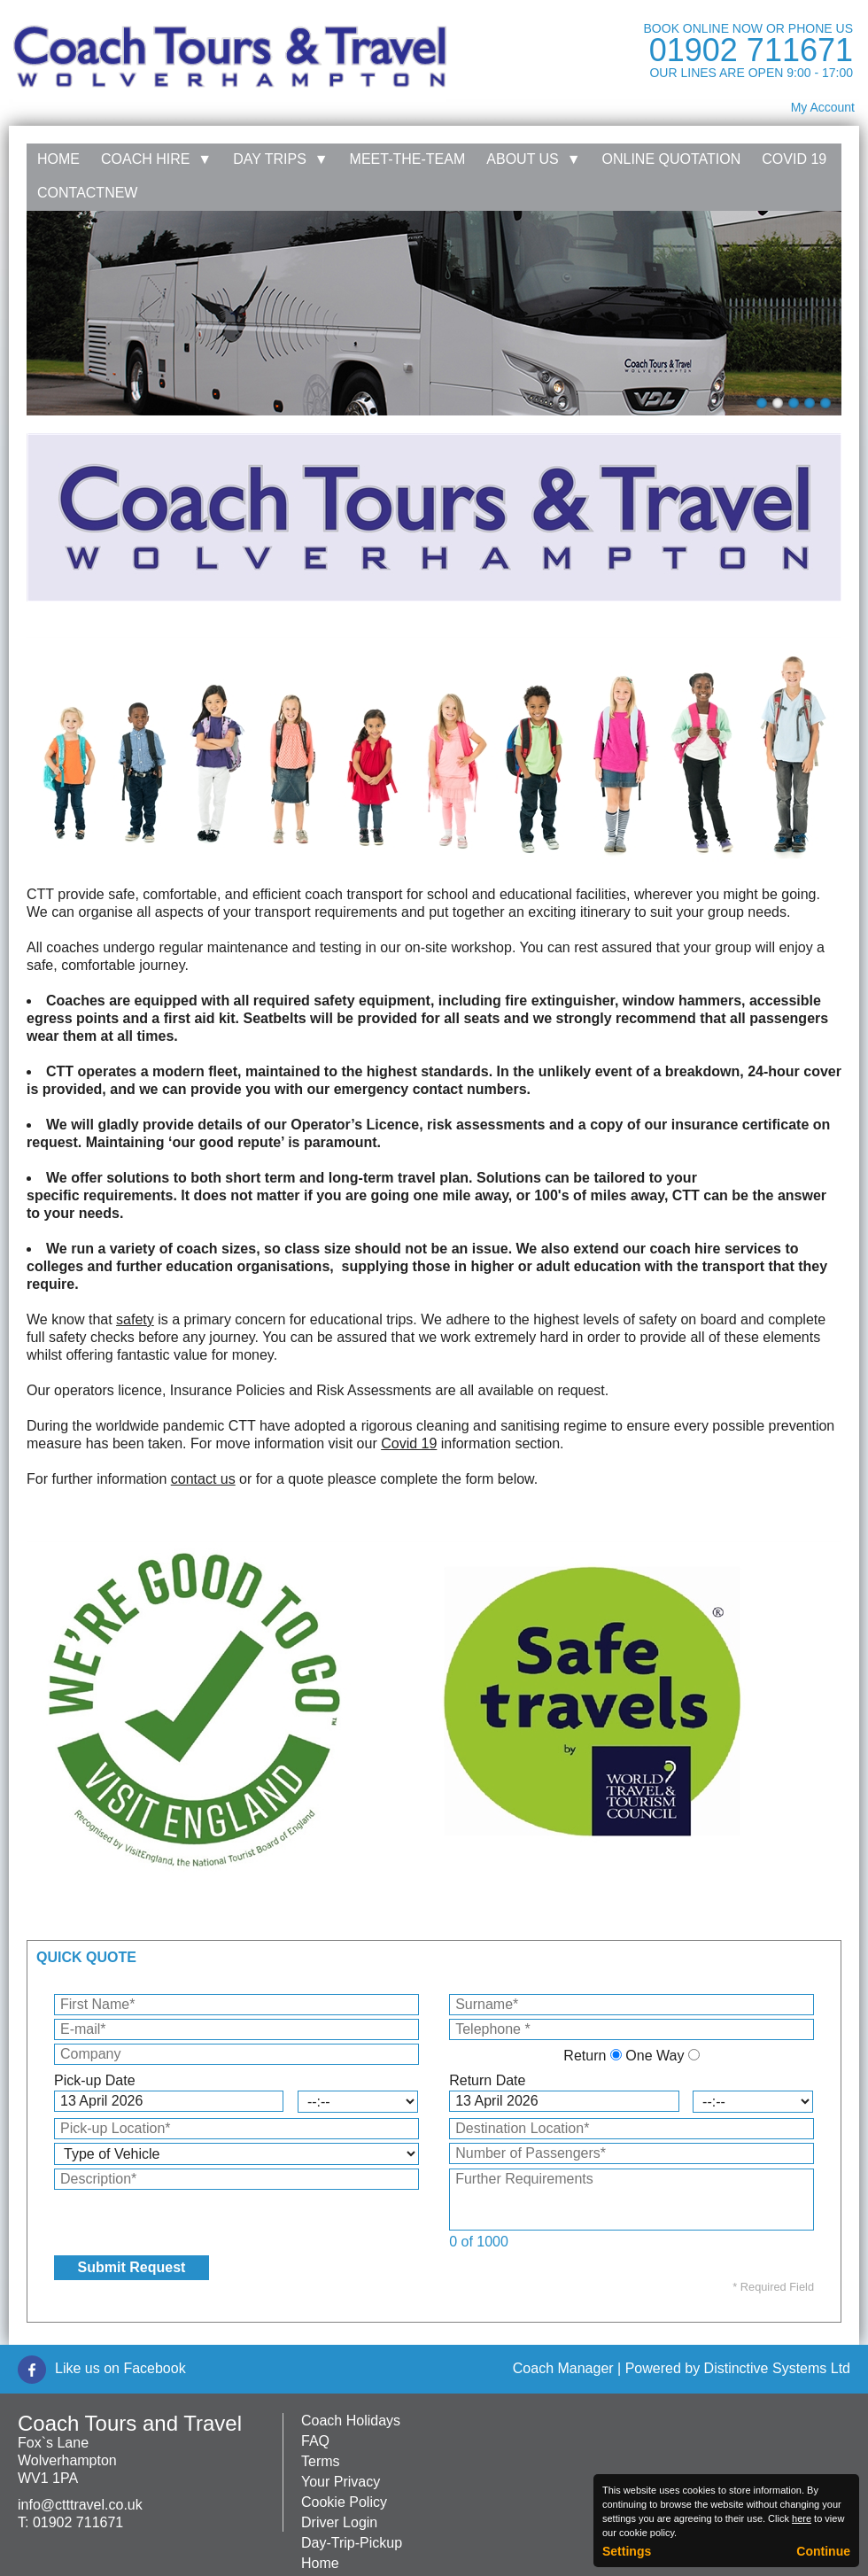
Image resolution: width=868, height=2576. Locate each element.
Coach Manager (563, 2368)
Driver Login (339, 2522)
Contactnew (87, 192)
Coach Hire (156, 159)
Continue (823, 2551)
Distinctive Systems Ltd (777, 2368)
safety (135, 1319)
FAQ (315, 2440)
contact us (203, 1478)
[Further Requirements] (631, 2200)
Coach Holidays (350, 2420)
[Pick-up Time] (358, 2102)
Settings (626, 2551)
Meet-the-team (408, 159)
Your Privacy (340, 2481)
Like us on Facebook (120, 2368)
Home (58, 159)
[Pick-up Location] (236, 2128)
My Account (823, 107)
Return (584, 2055)
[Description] (236, 2179)
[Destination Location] (631, 2128)
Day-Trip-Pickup (351, 2542)
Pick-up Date (95, 2080)
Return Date (487, 2080)
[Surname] (631, 2004)
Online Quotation (671, 159)
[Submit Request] (131, 2267)
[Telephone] (631, 2029)
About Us (533, 159)
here (801, 2518)
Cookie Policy (344, 2502)
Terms (320, 2461)
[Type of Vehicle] (236, 2154)
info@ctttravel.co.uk (80, 2504)
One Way (654, 2055)
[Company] (236, 2054)
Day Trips (280, 159)
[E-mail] (236, 2029)
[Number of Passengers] (631, 2153)
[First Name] (236, 2004)
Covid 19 (794, 159)
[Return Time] (753, 2102)
